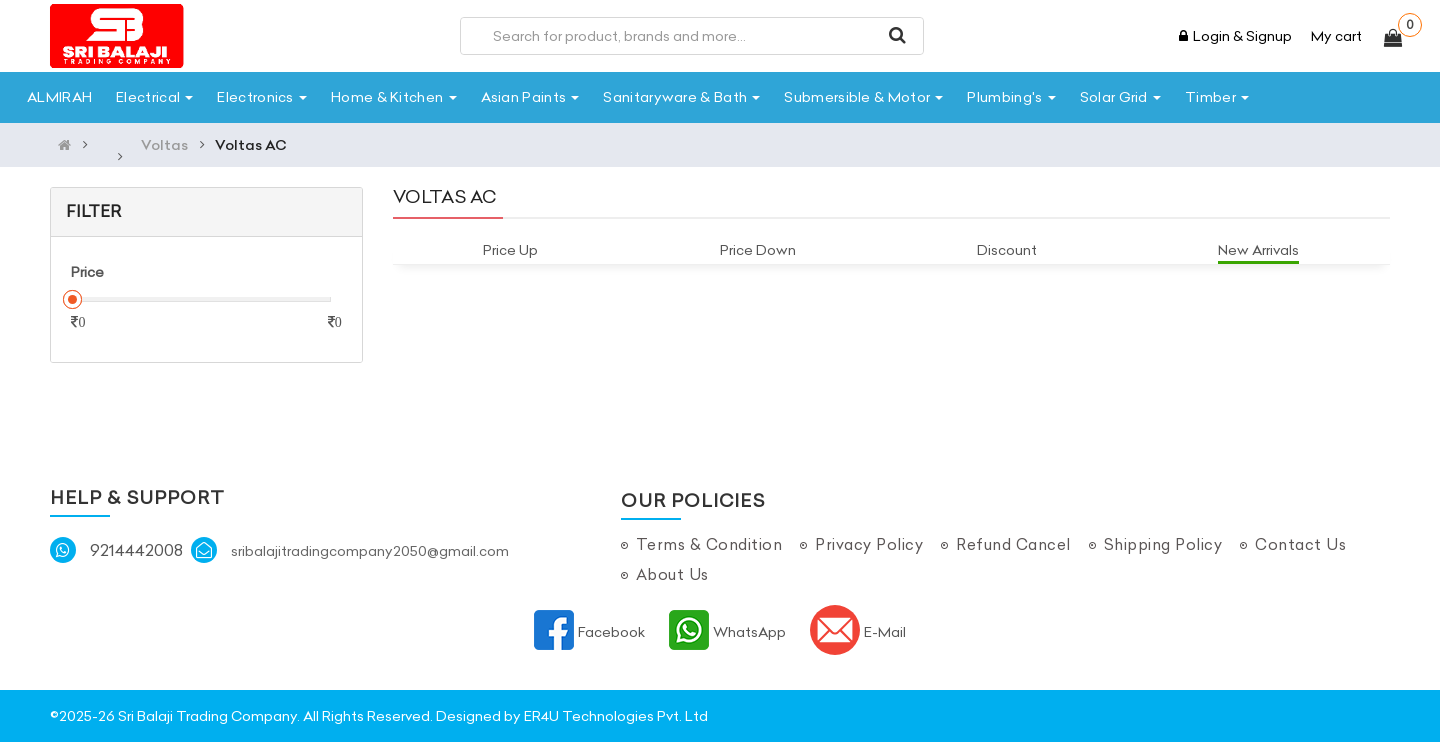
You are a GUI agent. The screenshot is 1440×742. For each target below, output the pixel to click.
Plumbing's (1011, 97)
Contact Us (1300, 544)
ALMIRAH (59, 97)
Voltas (164, 145)
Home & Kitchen (394, 97)
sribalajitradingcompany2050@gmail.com (370, 551)
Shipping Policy (1163, 544)
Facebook (589, 631)
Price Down (758, 250)
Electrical (154, 97)
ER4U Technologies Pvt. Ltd (616, 716)
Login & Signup (1235, 36)
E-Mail (858, 631)
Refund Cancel (1013, 544)
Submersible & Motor (863, 97)
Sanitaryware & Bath (681, 97)
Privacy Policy (869, 544)
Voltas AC (251, 145)
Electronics (262, 97)
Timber (1217, 97)
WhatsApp (727, 631)
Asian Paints (530, 97)
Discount (1007, 250)
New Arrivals (1258, 250)
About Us (672, 574)
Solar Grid (1120, 97)
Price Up (510, 250)
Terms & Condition (709, 544)
